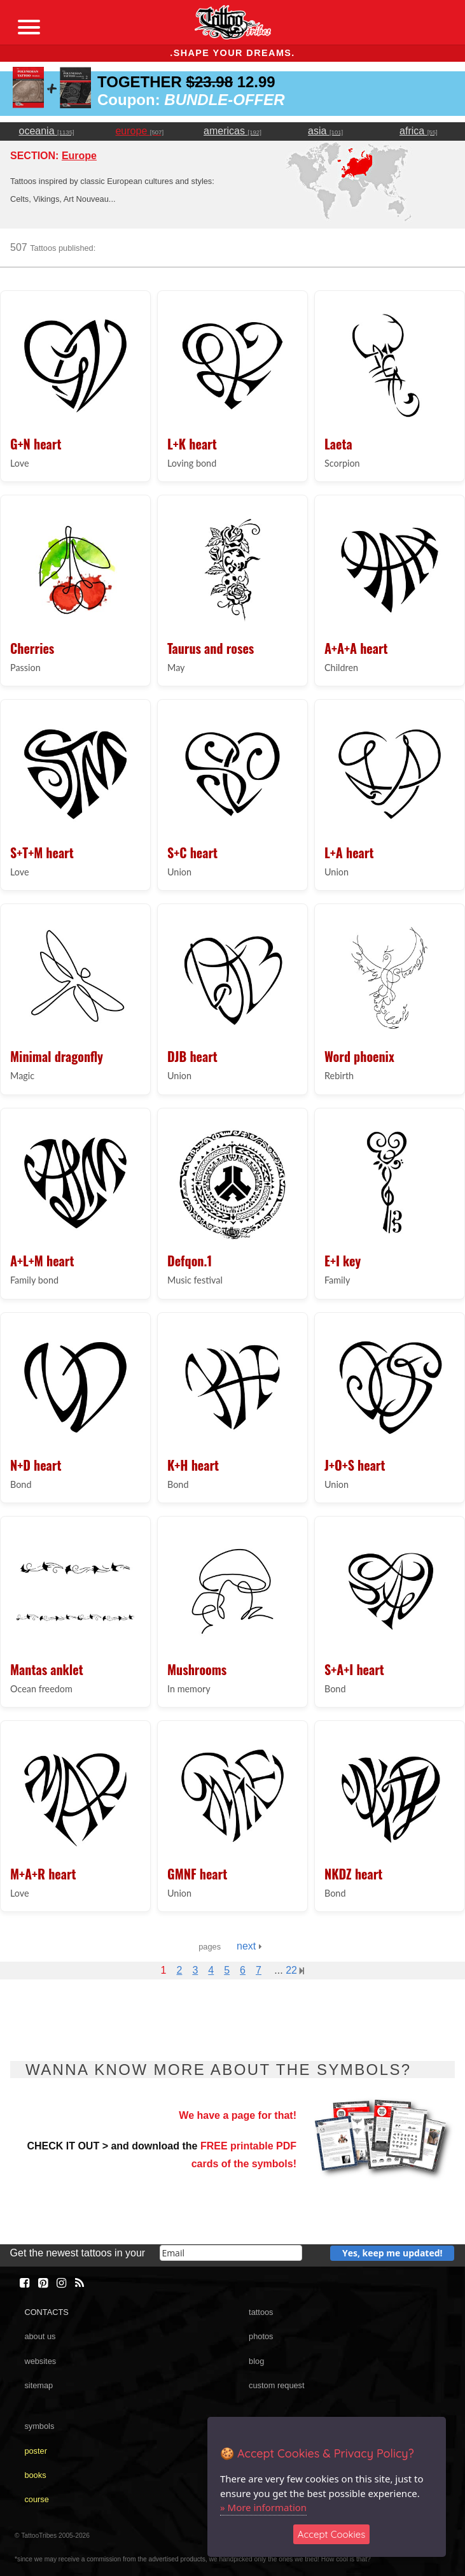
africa (418, 130)
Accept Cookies (332, 2534)
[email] (231, 2253)
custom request (277, 2385)
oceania (46, 130)
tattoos (261, 2312)
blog (256, 2361)
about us (39, 2336)
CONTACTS (46, 2312)
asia (325, 130)
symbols (39, 2426)
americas (232, 130)
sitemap (38, 2385)
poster (35, 2451)
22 (295, 1970)
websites (40, 2361)
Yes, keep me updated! (392, 2253)
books (35, 2475)
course (36, 2499)
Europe (79, 155)
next (249, 1946)
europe (139, 130)
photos (261, 2336)
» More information (263, 2507)
